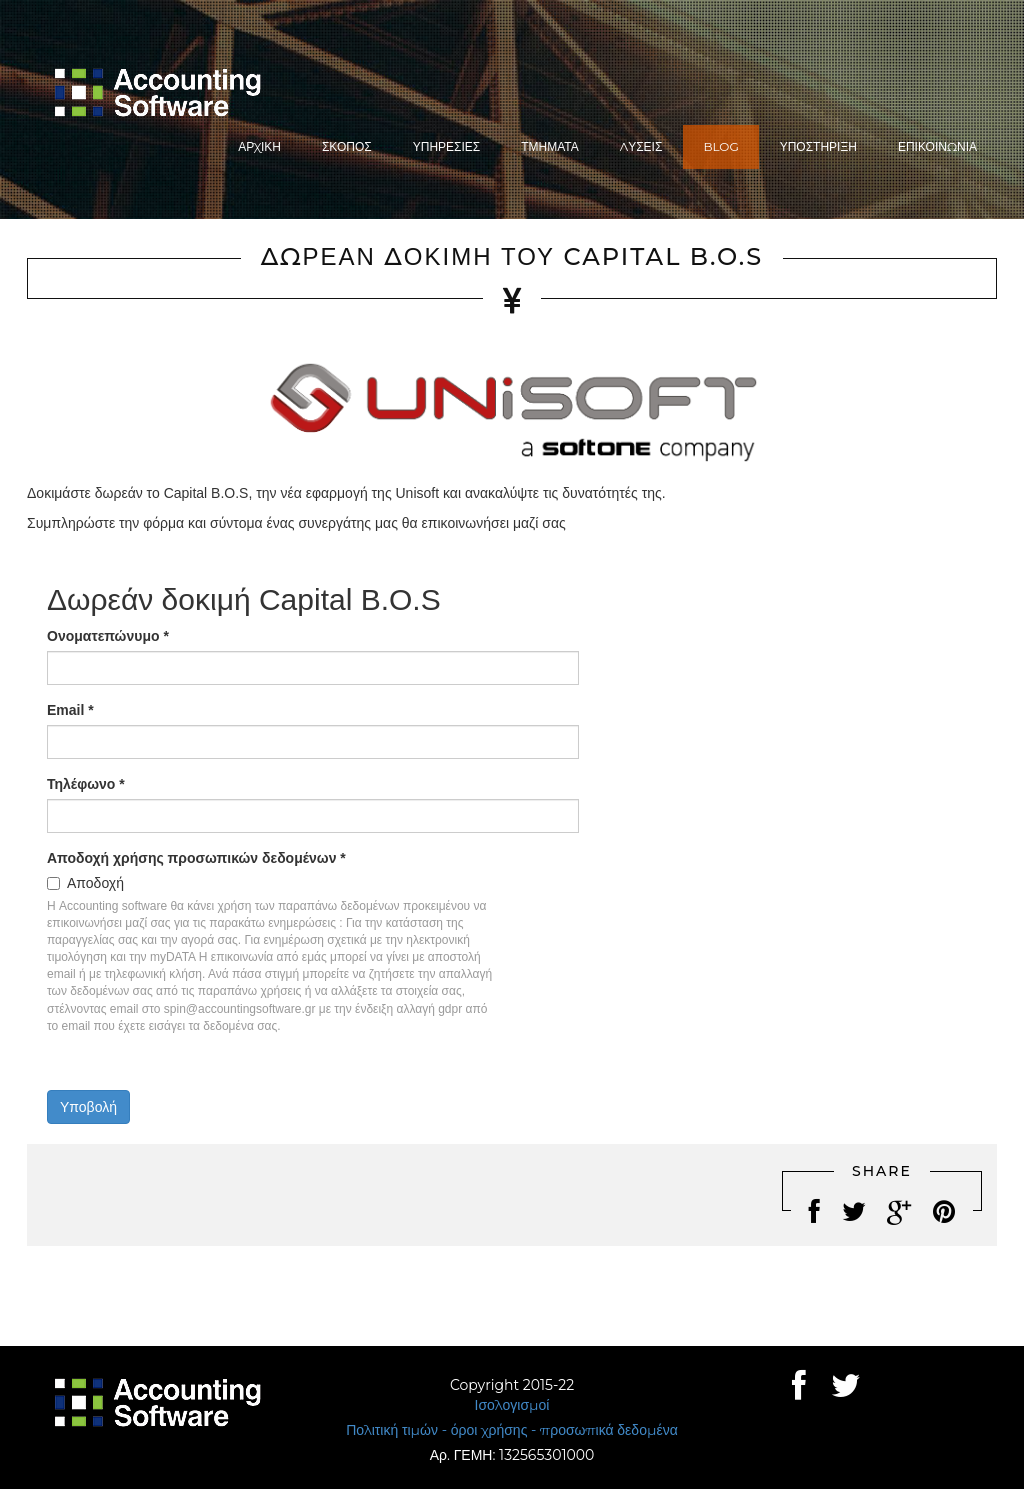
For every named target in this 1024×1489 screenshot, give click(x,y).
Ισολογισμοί (512, 1405)
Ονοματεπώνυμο (108, 636)
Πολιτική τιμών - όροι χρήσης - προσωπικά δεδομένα (512, 1430)
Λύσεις (641, 146)
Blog (720, 146)
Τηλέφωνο (86, 784)
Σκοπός (347, 146)
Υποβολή (88, 1107)
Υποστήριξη (818, 146)
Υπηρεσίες (447, 146)
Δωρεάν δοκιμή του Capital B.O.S (512, 257)
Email (70, 710)
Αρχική (259, 146)
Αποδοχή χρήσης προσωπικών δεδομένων (196, 858)
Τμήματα (550, 146)
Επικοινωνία (937, 146)
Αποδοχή (95, 883)
